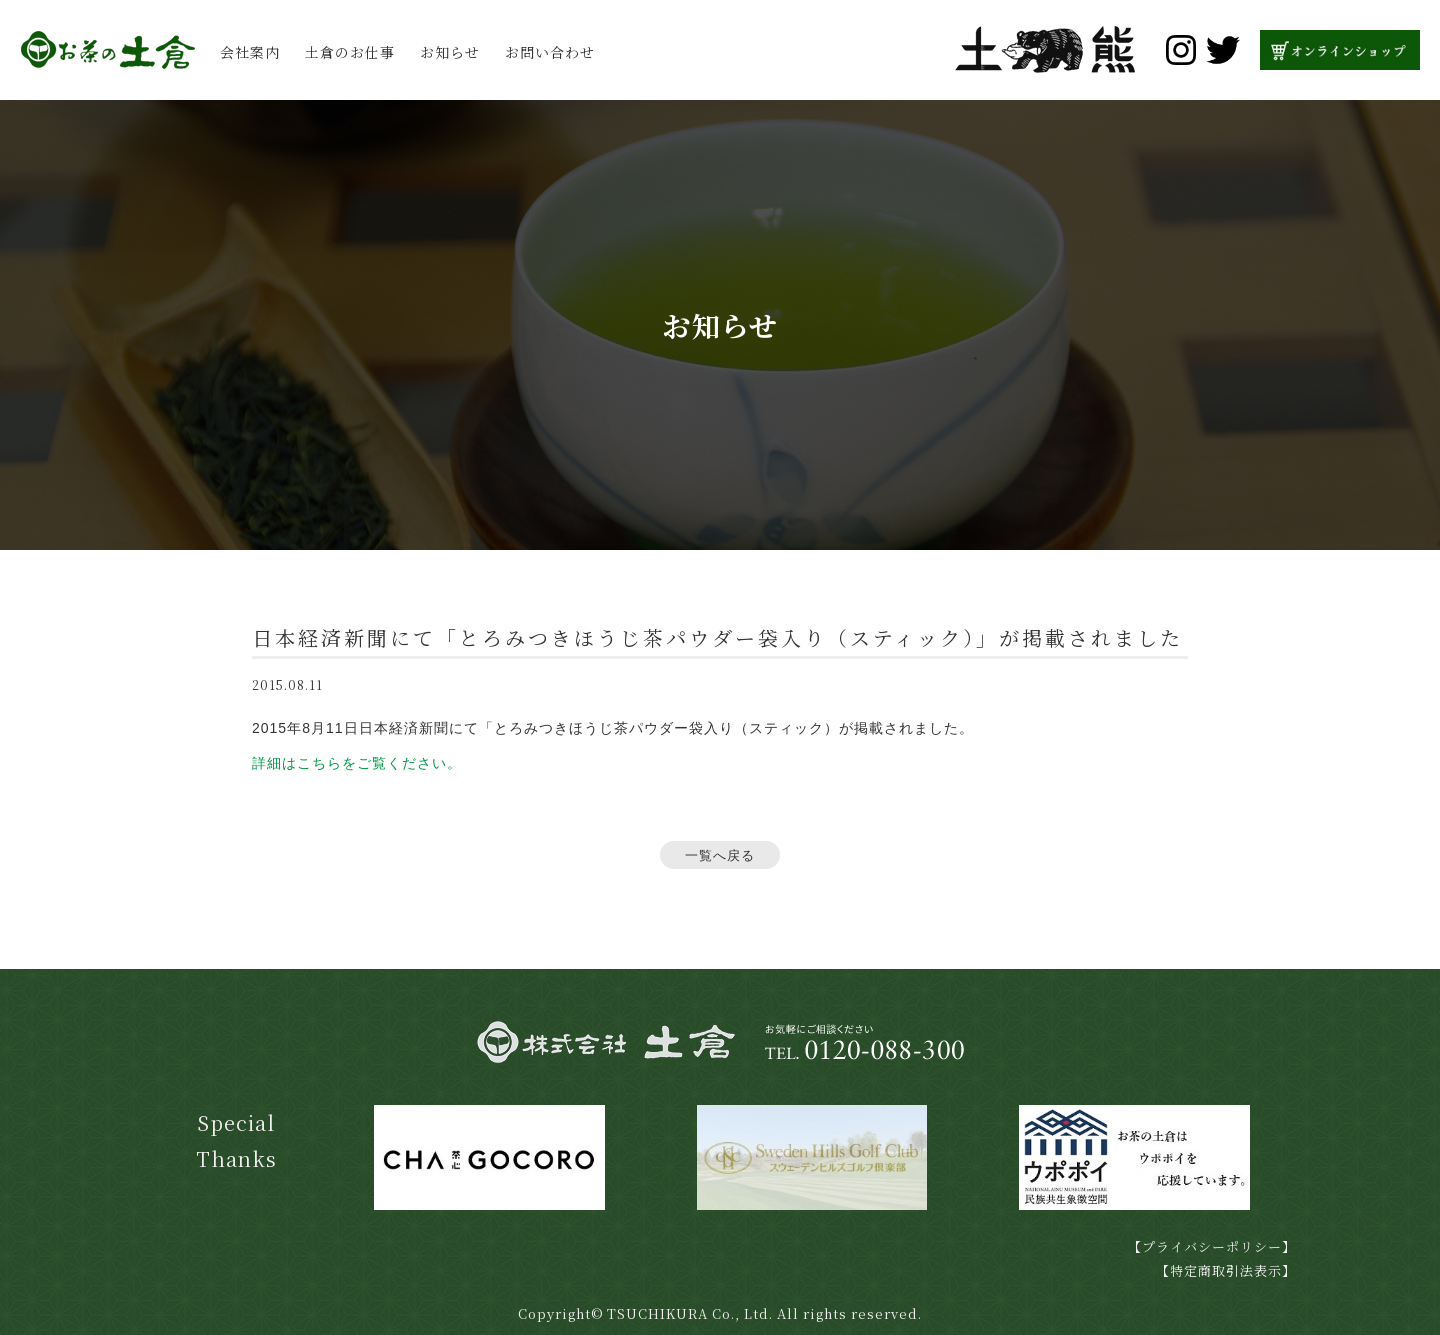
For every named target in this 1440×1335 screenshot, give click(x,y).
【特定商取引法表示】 (1226, 1270)
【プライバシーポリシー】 (1212, 1246)
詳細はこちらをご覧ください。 (357, 763)
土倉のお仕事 (350, 52)
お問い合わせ (550, 52)
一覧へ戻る (720, 855)
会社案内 (250, 52)
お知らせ (450, 52)
